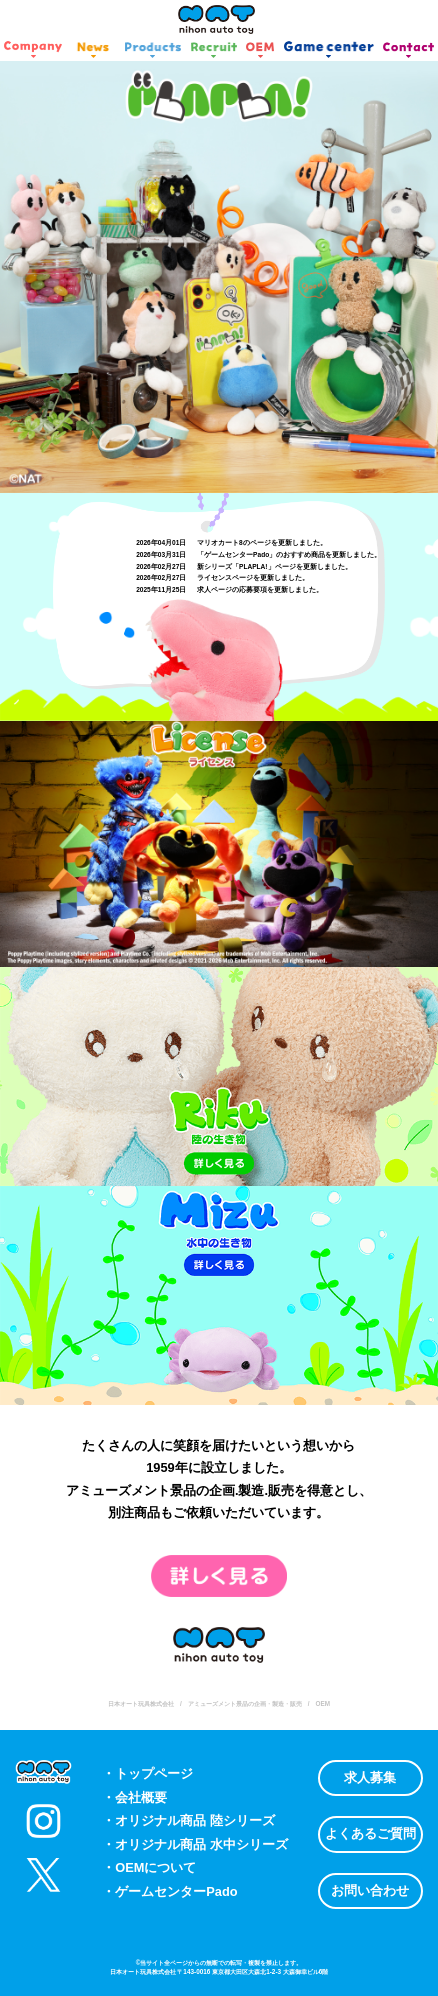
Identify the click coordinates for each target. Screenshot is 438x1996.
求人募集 (370, 1777)
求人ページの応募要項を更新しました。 (260, 589)
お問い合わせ (370, 1890)
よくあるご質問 (370, 1833)
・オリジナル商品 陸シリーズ (188, 1820)
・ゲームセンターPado (169, 1891)
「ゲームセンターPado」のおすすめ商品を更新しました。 (289, 554)
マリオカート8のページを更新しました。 (262, 542)
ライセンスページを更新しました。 (253, 577)
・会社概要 (134, 1797)
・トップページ (147, 1773)
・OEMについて (149, 1867)
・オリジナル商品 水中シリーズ (195, 1844)
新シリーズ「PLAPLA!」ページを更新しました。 (274, 566)
